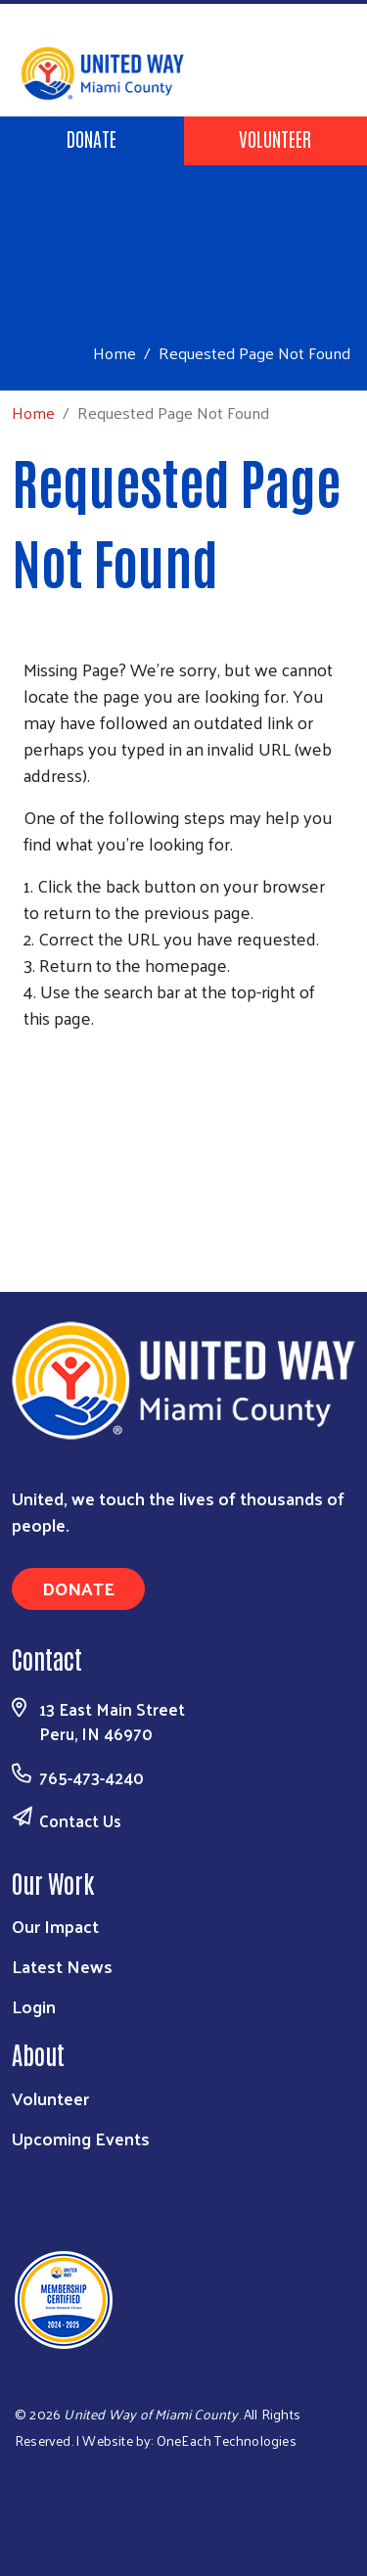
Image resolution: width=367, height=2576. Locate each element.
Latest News (62, 1966)
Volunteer (275, 138)
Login (34, 2006)
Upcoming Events (81, 2138)
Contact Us (80, 1820)
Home (114, 353)
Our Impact (55, 1925)
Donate (91, 138)
